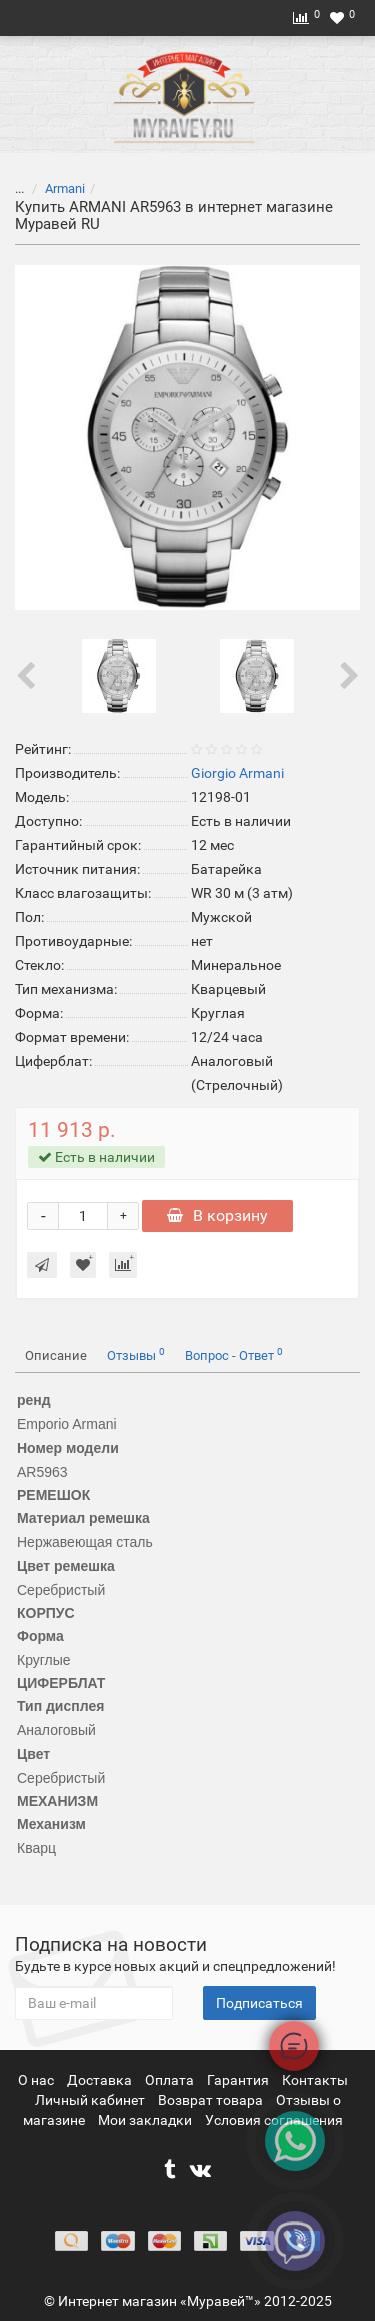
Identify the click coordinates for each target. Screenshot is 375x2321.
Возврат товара (212, 2100)
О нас (37, 2080)
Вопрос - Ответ (234, 1354)
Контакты (315, 2080)
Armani (65, 188)
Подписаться (259, 2003)
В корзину (217, 1215)
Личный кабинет (91, 2100)
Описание (56, 1355)
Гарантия (239, 2080)
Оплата (171, 2080)
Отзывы (136, 1354)
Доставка (101, 2080)
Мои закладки (145, 2120)
